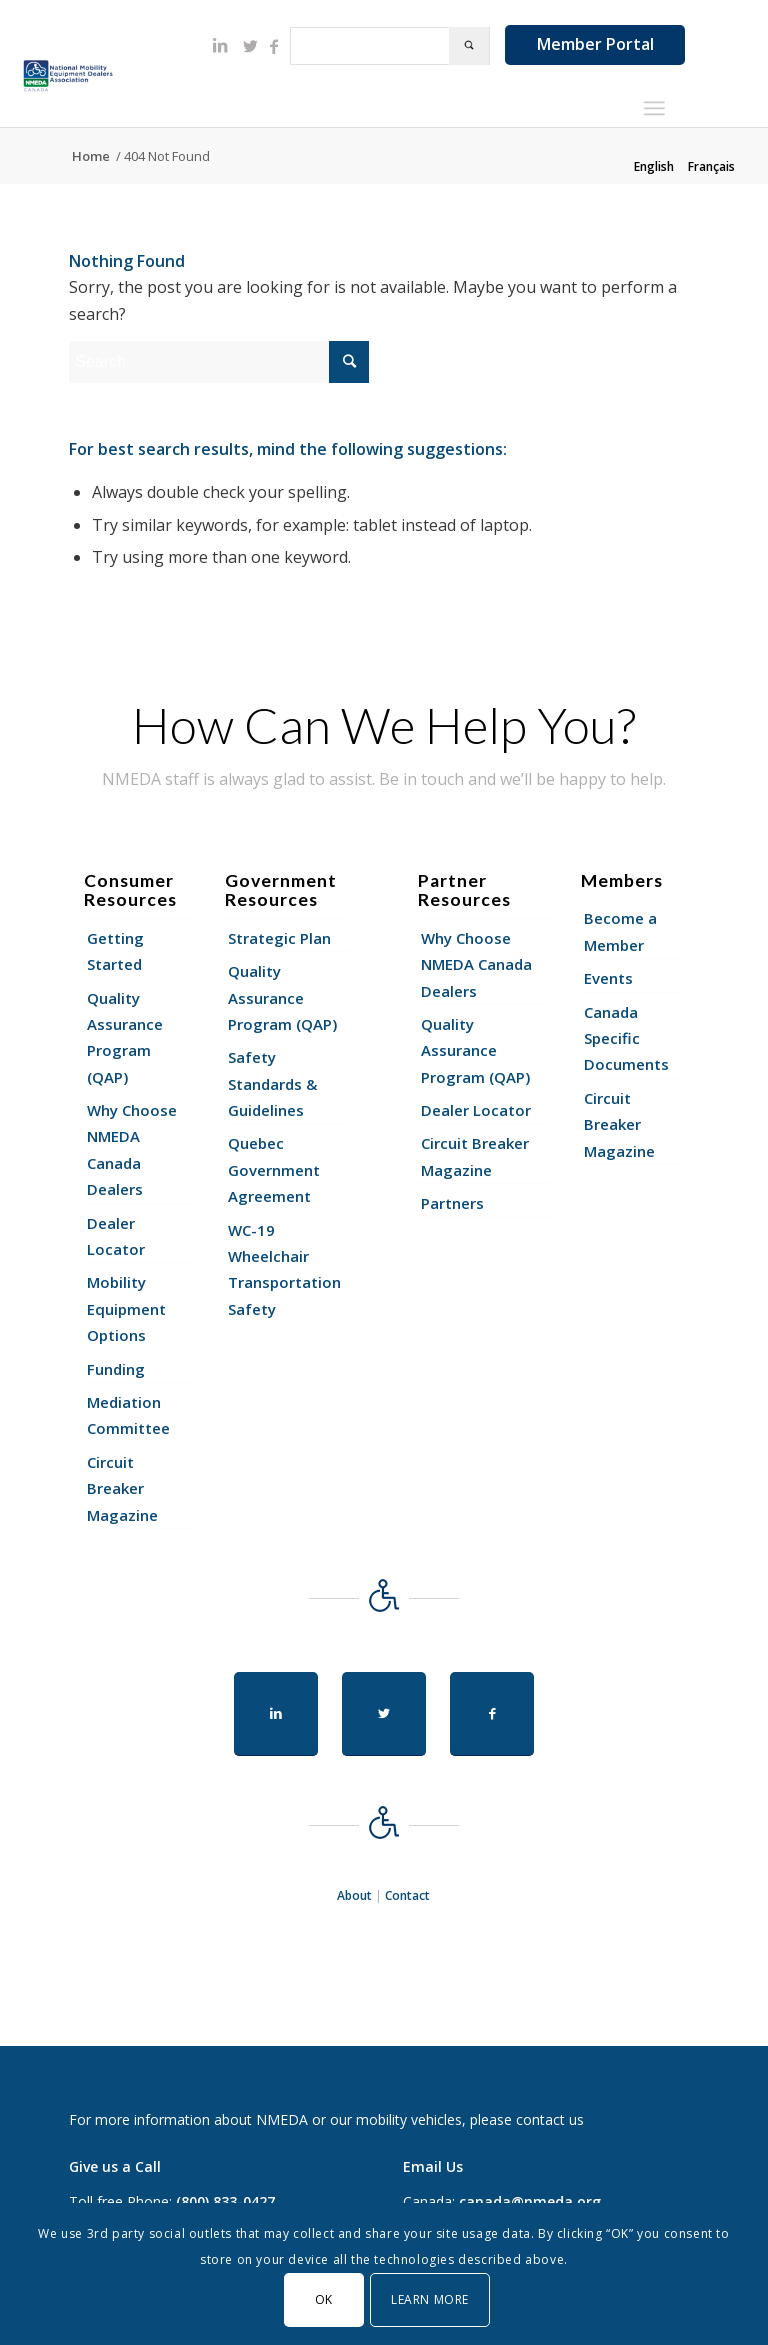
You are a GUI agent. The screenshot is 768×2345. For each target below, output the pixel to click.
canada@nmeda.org (530, 2201)
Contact (407, 1895)
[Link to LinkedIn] (220, 45)
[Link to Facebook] (274, 46)
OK (324, 2299)
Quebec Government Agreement (274, 1169)
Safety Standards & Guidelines (272, 1083)
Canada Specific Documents (626, 1038)
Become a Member (620, 931)
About (354, 1895)
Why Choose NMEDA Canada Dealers (132, 1149)
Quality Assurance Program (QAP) (125, 1037)
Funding (116, 1369)
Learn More (430, 2299)
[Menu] (653, 108)
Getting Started (115, 951)
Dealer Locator (116, 1236)
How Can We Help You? (384, 725)
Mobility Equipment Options (126, 1308)
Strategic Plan (279, 938)
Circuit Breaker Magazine (122, 1488)
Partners (452, 1203)
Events (608, 978)
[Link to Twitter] (250, 46)
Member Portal (595, 44)
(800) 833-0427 (225, 2201)
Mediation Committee (128, 1415)
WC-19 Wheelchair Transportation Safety (284, 1269)
